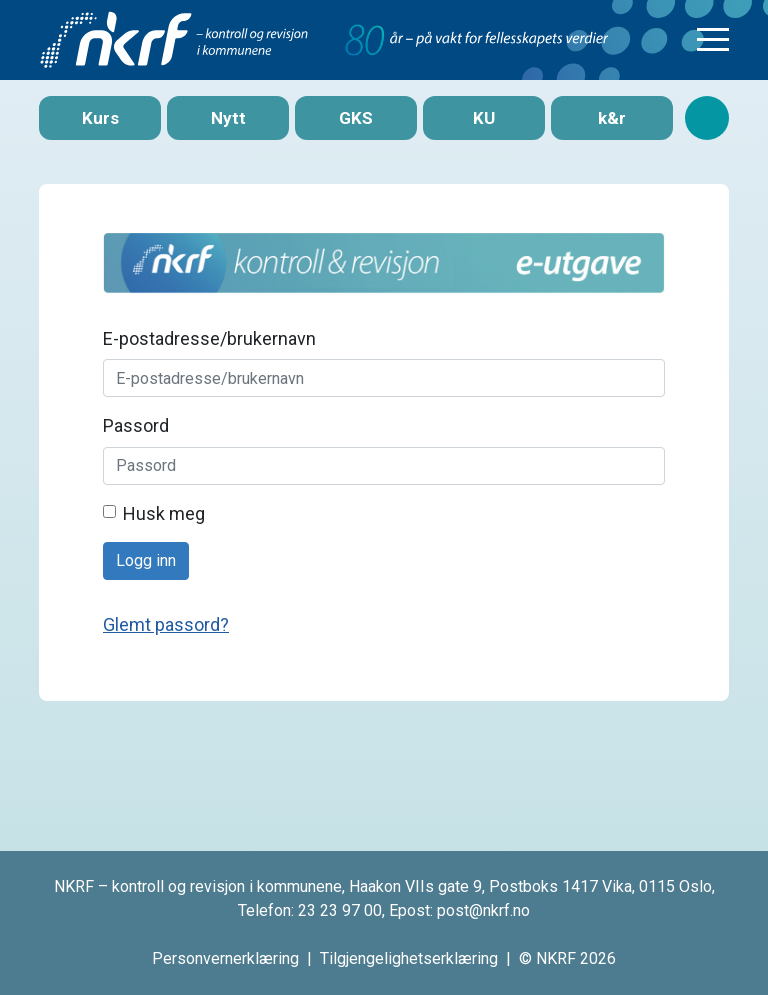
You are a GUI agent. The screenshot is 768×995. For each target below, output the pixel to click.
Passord (136, 425)
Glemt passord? (166, 624)
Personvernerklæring (225, 958)
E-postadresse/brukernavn (209, 338)
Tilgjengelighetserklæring (409, 958)
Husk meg (164, 513)
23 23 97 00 (340, 910)
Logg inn (146, 560)
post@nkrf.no (483, 910)
